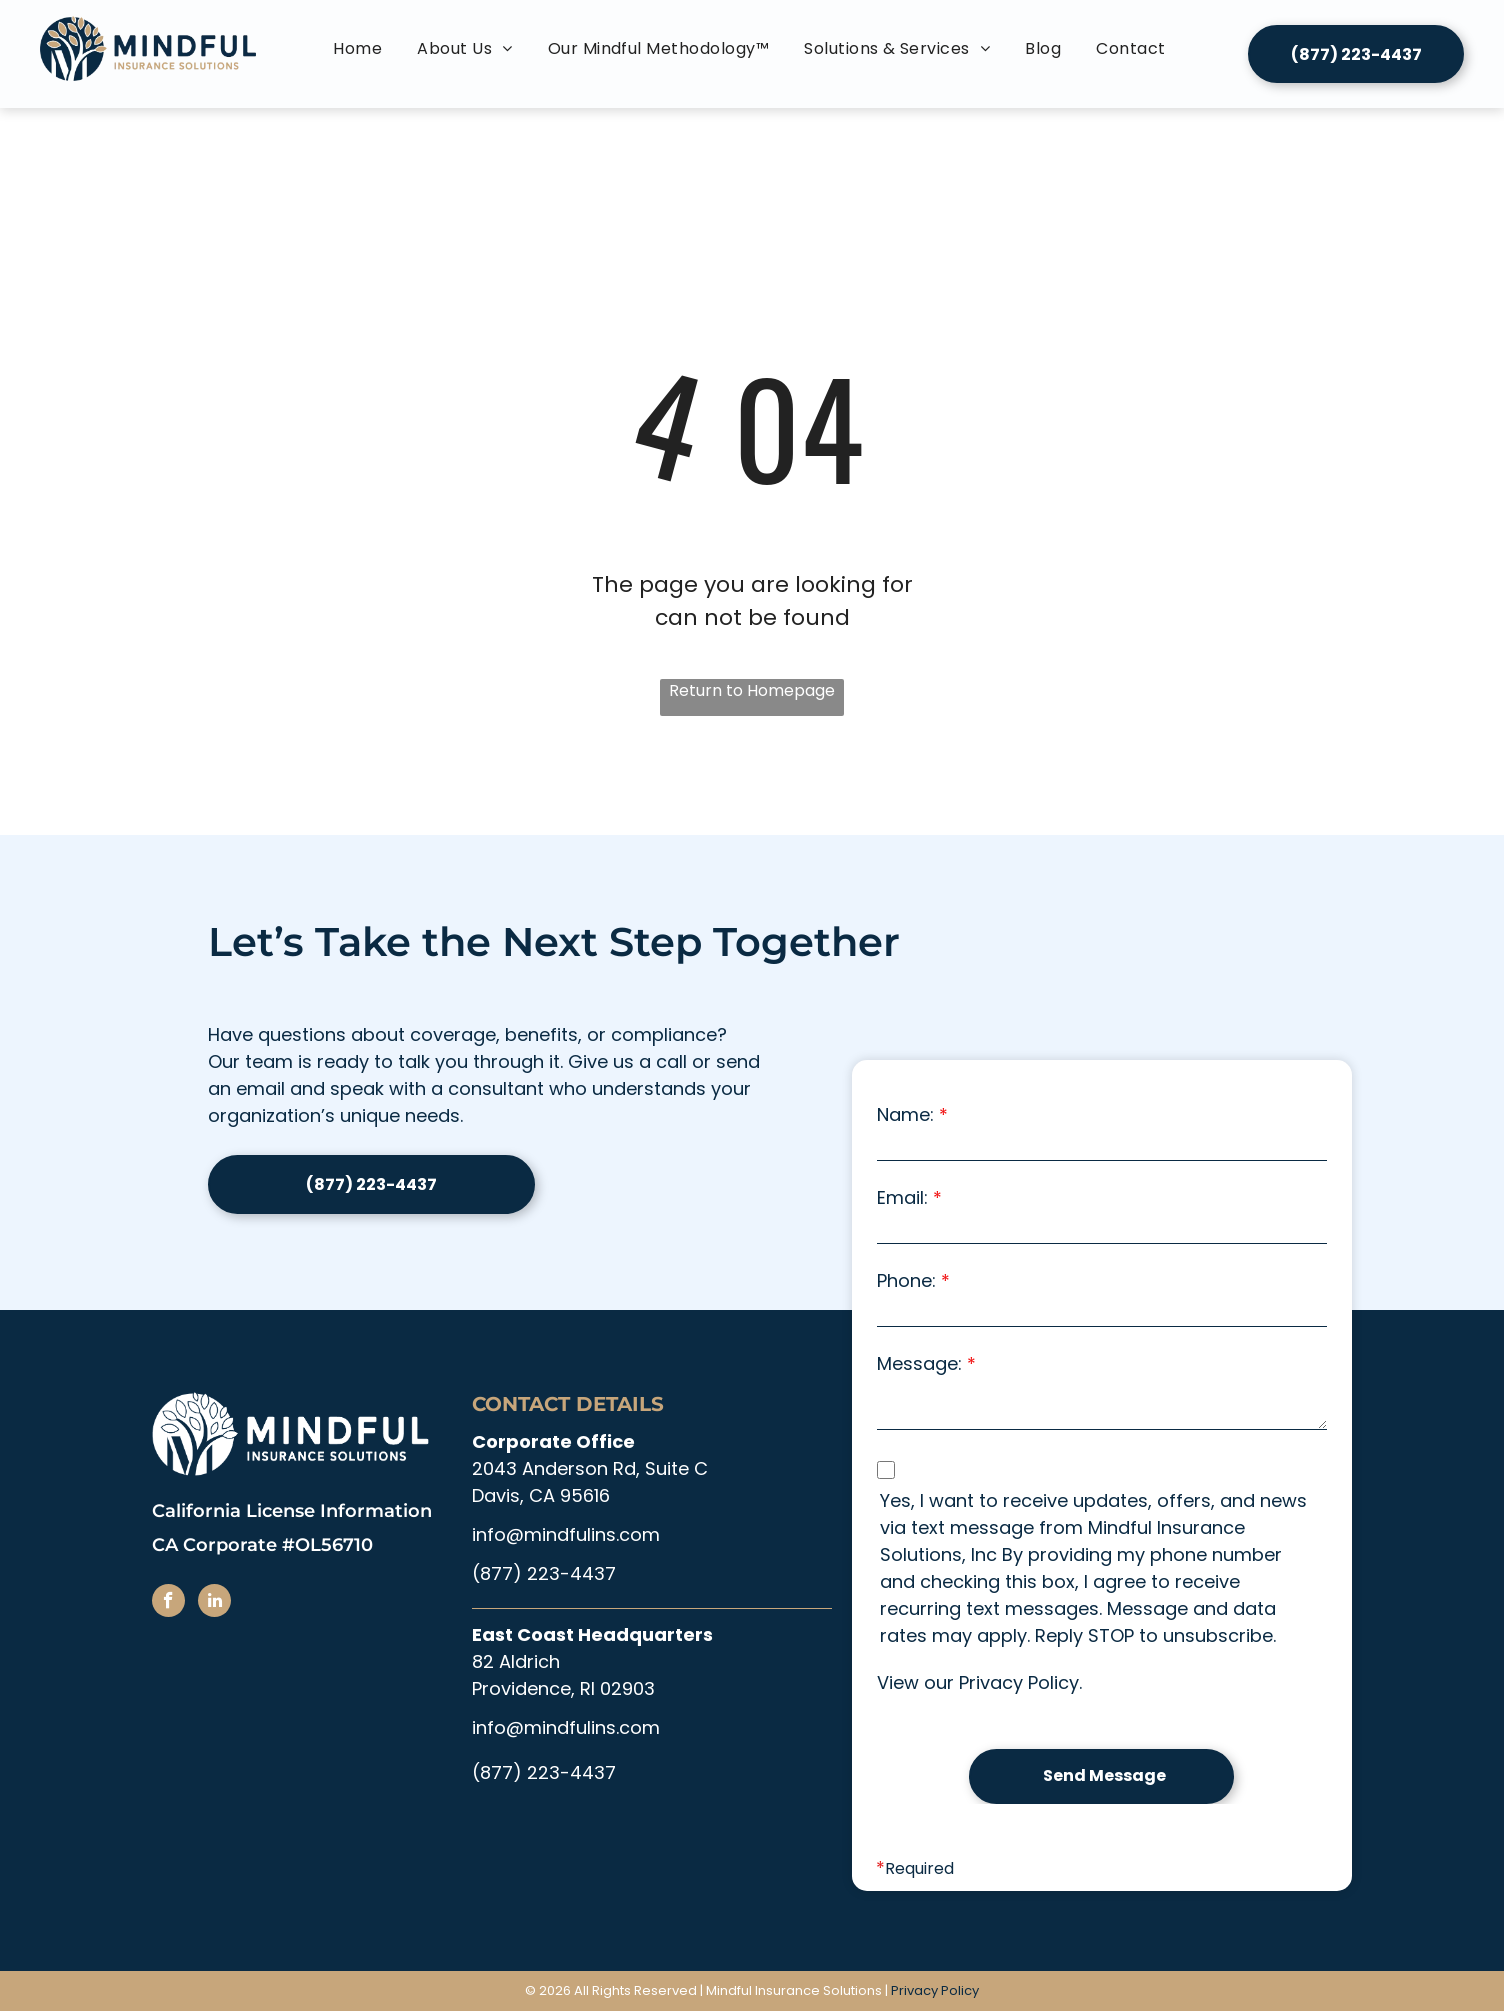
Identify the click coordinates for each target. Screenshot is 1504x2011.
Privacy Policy (1019, 1682)
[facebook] (168, 1603)
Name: (905, 1114)
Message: (919, 1363)
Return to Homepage (752, 690)
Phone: (906, 1280)
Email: (902, 1197)
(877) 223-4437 (544, 1573)
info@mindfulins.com (566, 1534)
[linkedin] (214, 1603)
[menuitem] (360, 49)
